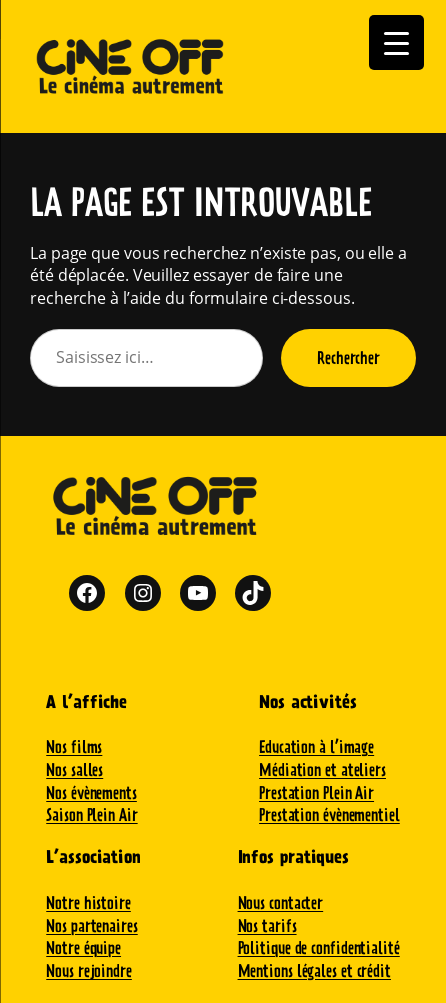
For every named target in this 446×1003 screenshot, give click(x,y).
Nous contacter (281, 902)
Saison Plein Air (91, 814)
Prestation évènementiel (329, 814)
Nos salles (74, 769)
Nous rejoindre (89, 970)
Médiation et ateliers (322, 769)
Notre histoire (88, 902)
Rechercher (348, 357)
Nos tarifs (267, 925)
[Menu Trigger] (396, 42)
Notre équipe (83, 947)
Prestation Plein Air (316, 792)
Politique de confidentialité (319, 947)
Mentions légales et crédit (314, 970)
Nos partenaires (92, 925)
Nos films (74, 746)
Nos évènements (91, 792)
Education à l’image (316, 746)
